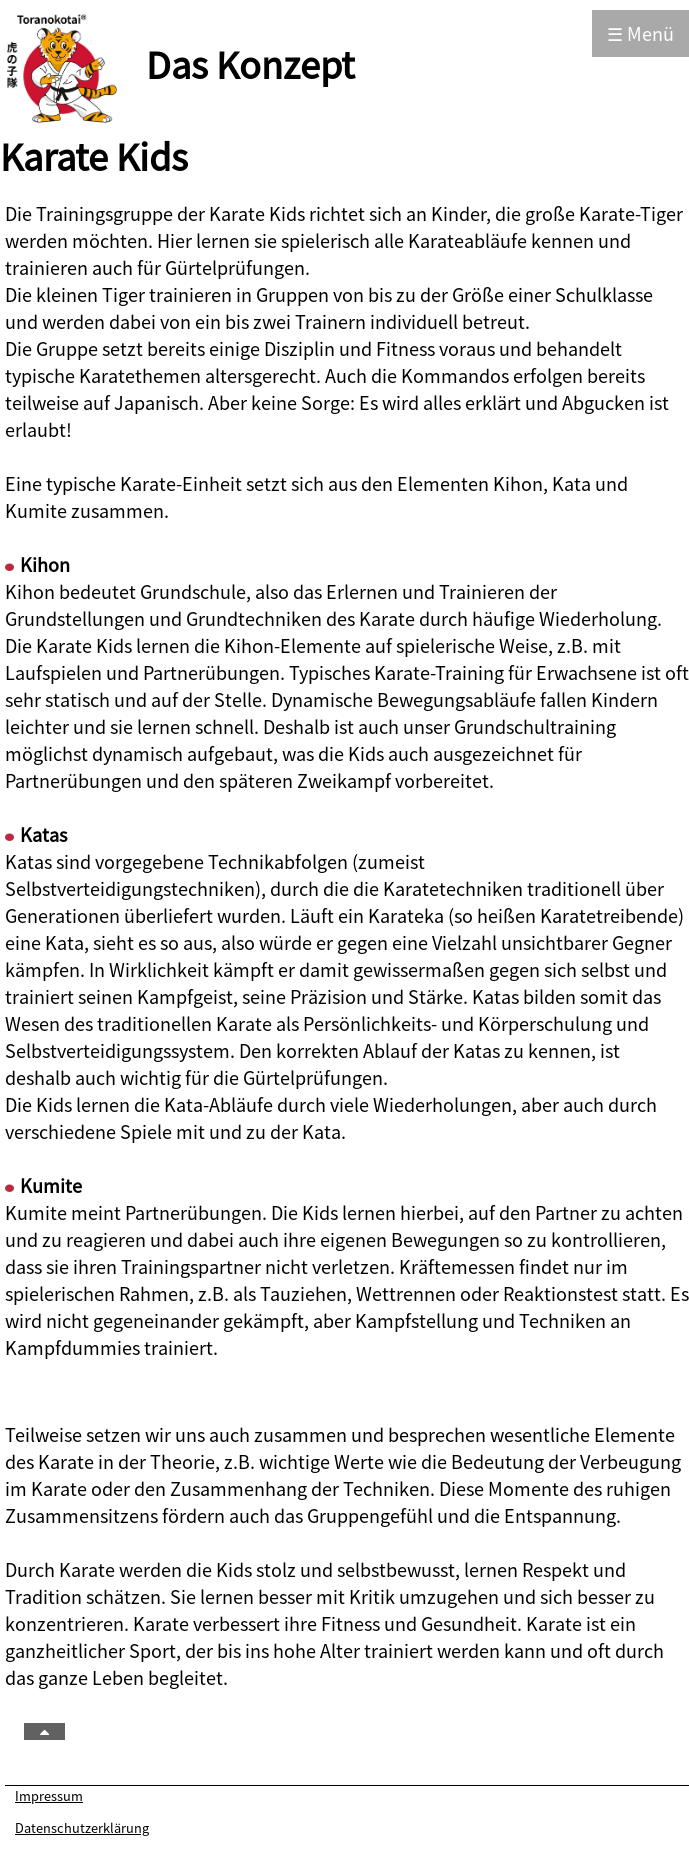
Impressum (49, 1795)
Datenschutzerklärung (82, 1827)
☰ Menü (640, 33)
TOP (68, 1733)
